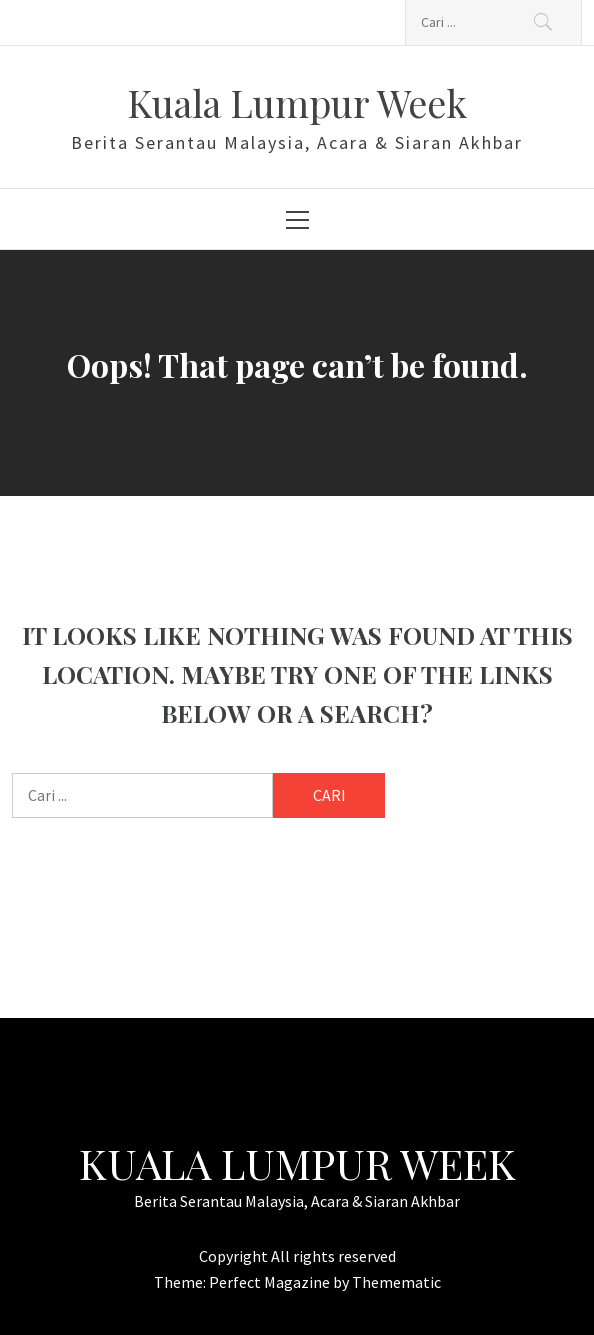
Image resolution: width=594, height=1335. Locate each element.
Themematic (396, 1282)
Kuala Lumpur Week (297, 102)
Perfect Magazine (271, 1282)
